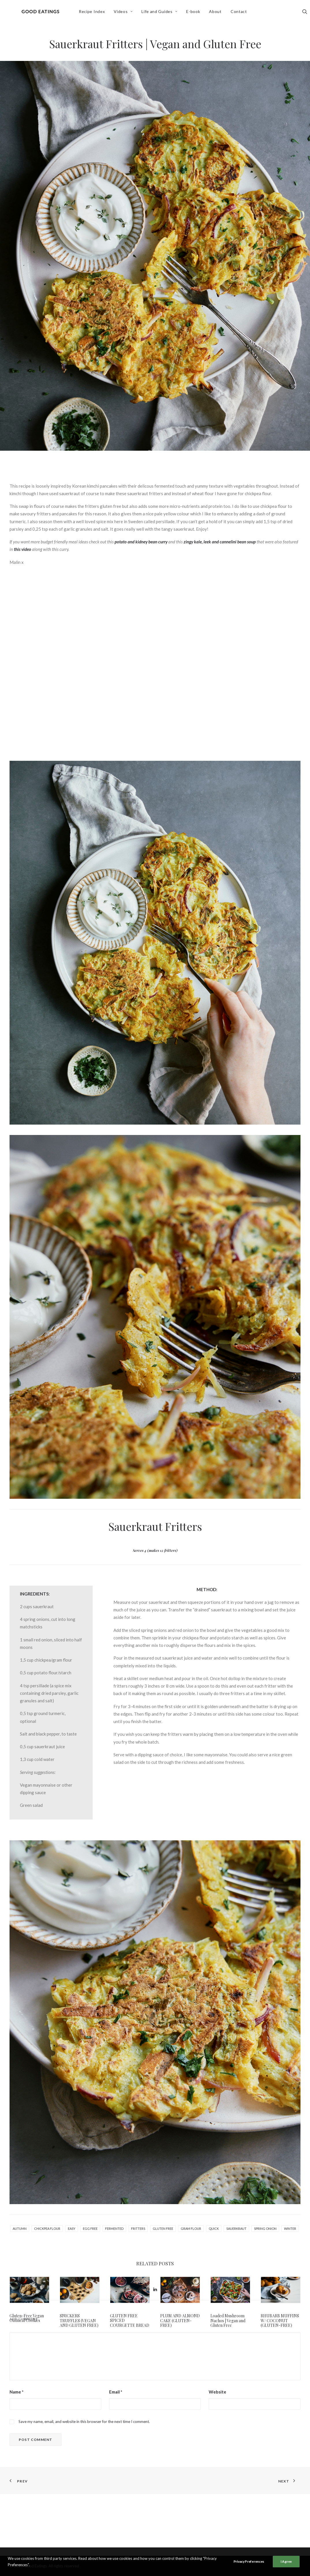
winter (290, 2228)
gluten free (163, 2228)
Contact (242, 13)
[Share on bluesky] (170, 2351)
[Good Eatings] (42, 13)
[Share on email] (185, 2351)
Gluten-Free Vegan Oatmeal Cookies (27, 2318)
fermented (114, 2228)
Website (217, 2453)
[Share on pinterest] (147, 2351)
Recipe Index (96, 13)
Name (17, 2453)
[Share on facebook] (125, 2351)
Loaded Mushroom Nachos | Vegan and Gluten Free (227, 2320)
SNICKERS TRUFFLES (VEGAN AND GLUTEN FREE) (79, 2320)
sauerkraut (236, 2228)
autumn (20, 2228)
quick (214, 2228)
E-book (197, 13)
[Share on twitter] (132, 2351)
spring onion (265, 2228)
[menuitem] (96, 13)
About (219, 13)
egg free (90, 2228)
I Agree (286, 2561)
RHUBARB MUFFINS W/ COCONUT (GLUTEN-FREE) (280, 2320)
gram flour (191, 2228)
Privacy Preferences (249, 2561)
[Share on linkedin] (155, 2351)
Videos (126, 13)
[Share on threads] (140, 2351)
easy (71, 2228)
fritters (138, 2228)
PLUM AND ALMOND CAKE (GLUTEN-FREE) (180, 2320)
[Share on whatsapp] (162, 2351)
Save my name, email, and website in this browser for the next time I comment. (84, 2483)
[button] (29, 2290)
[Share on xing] (177, 2351)
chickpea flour (47, 2228)
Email (115, 2453)
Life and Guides (163, 13)
